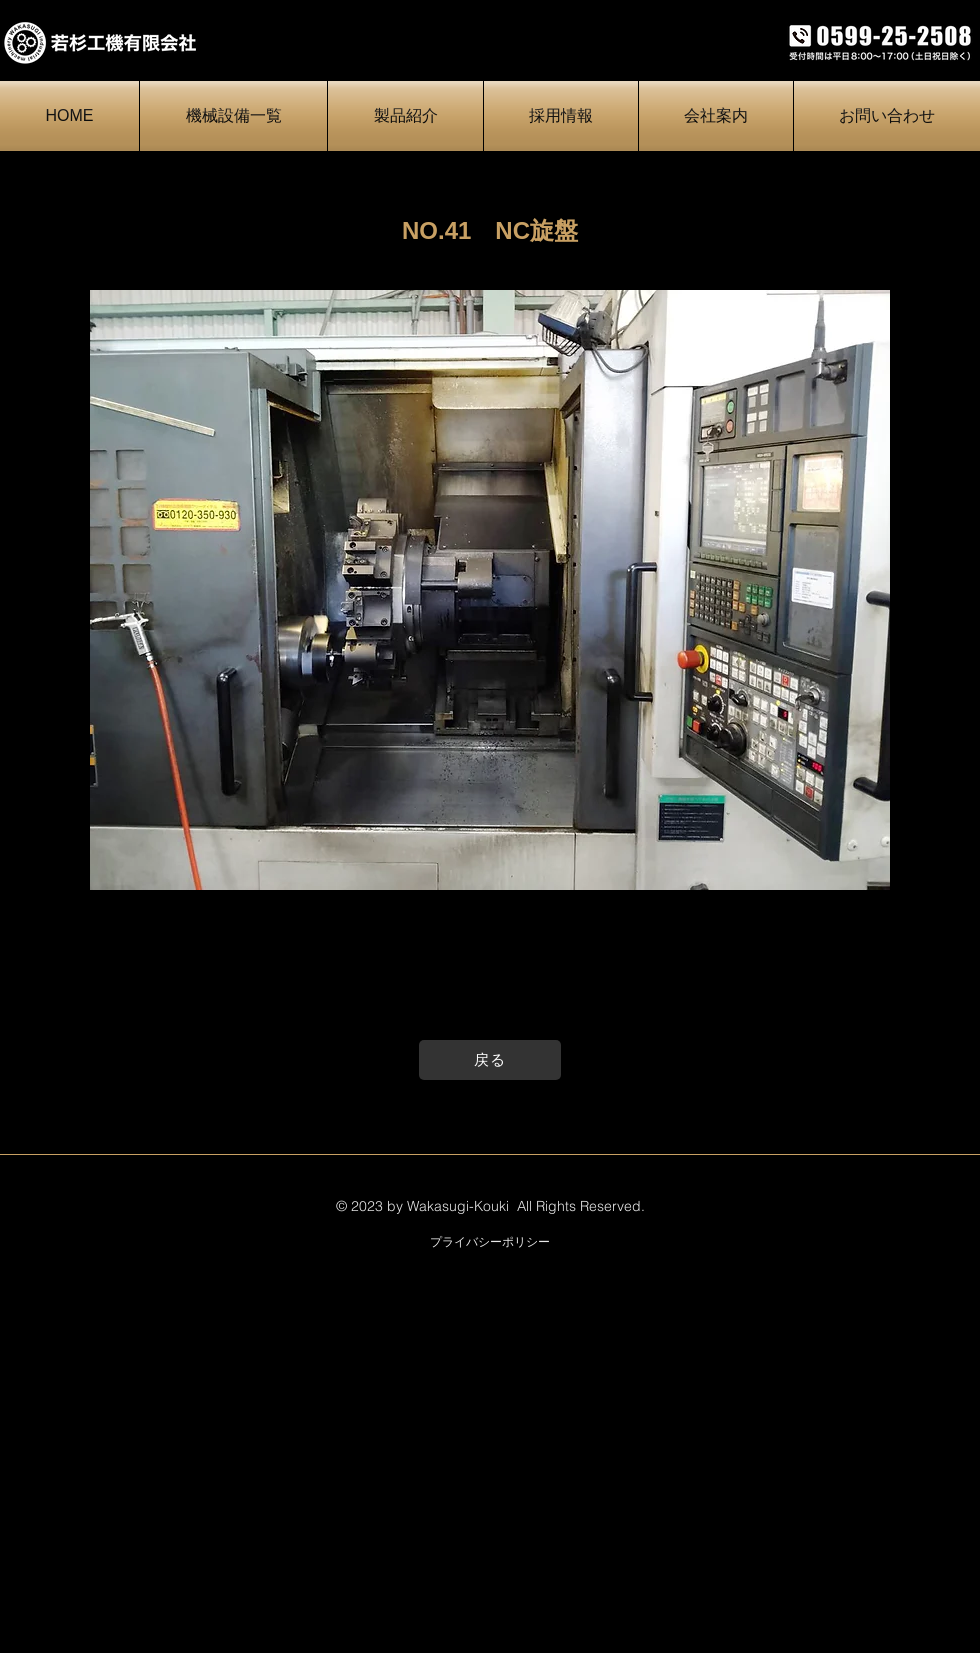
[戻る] (490, 1060)
